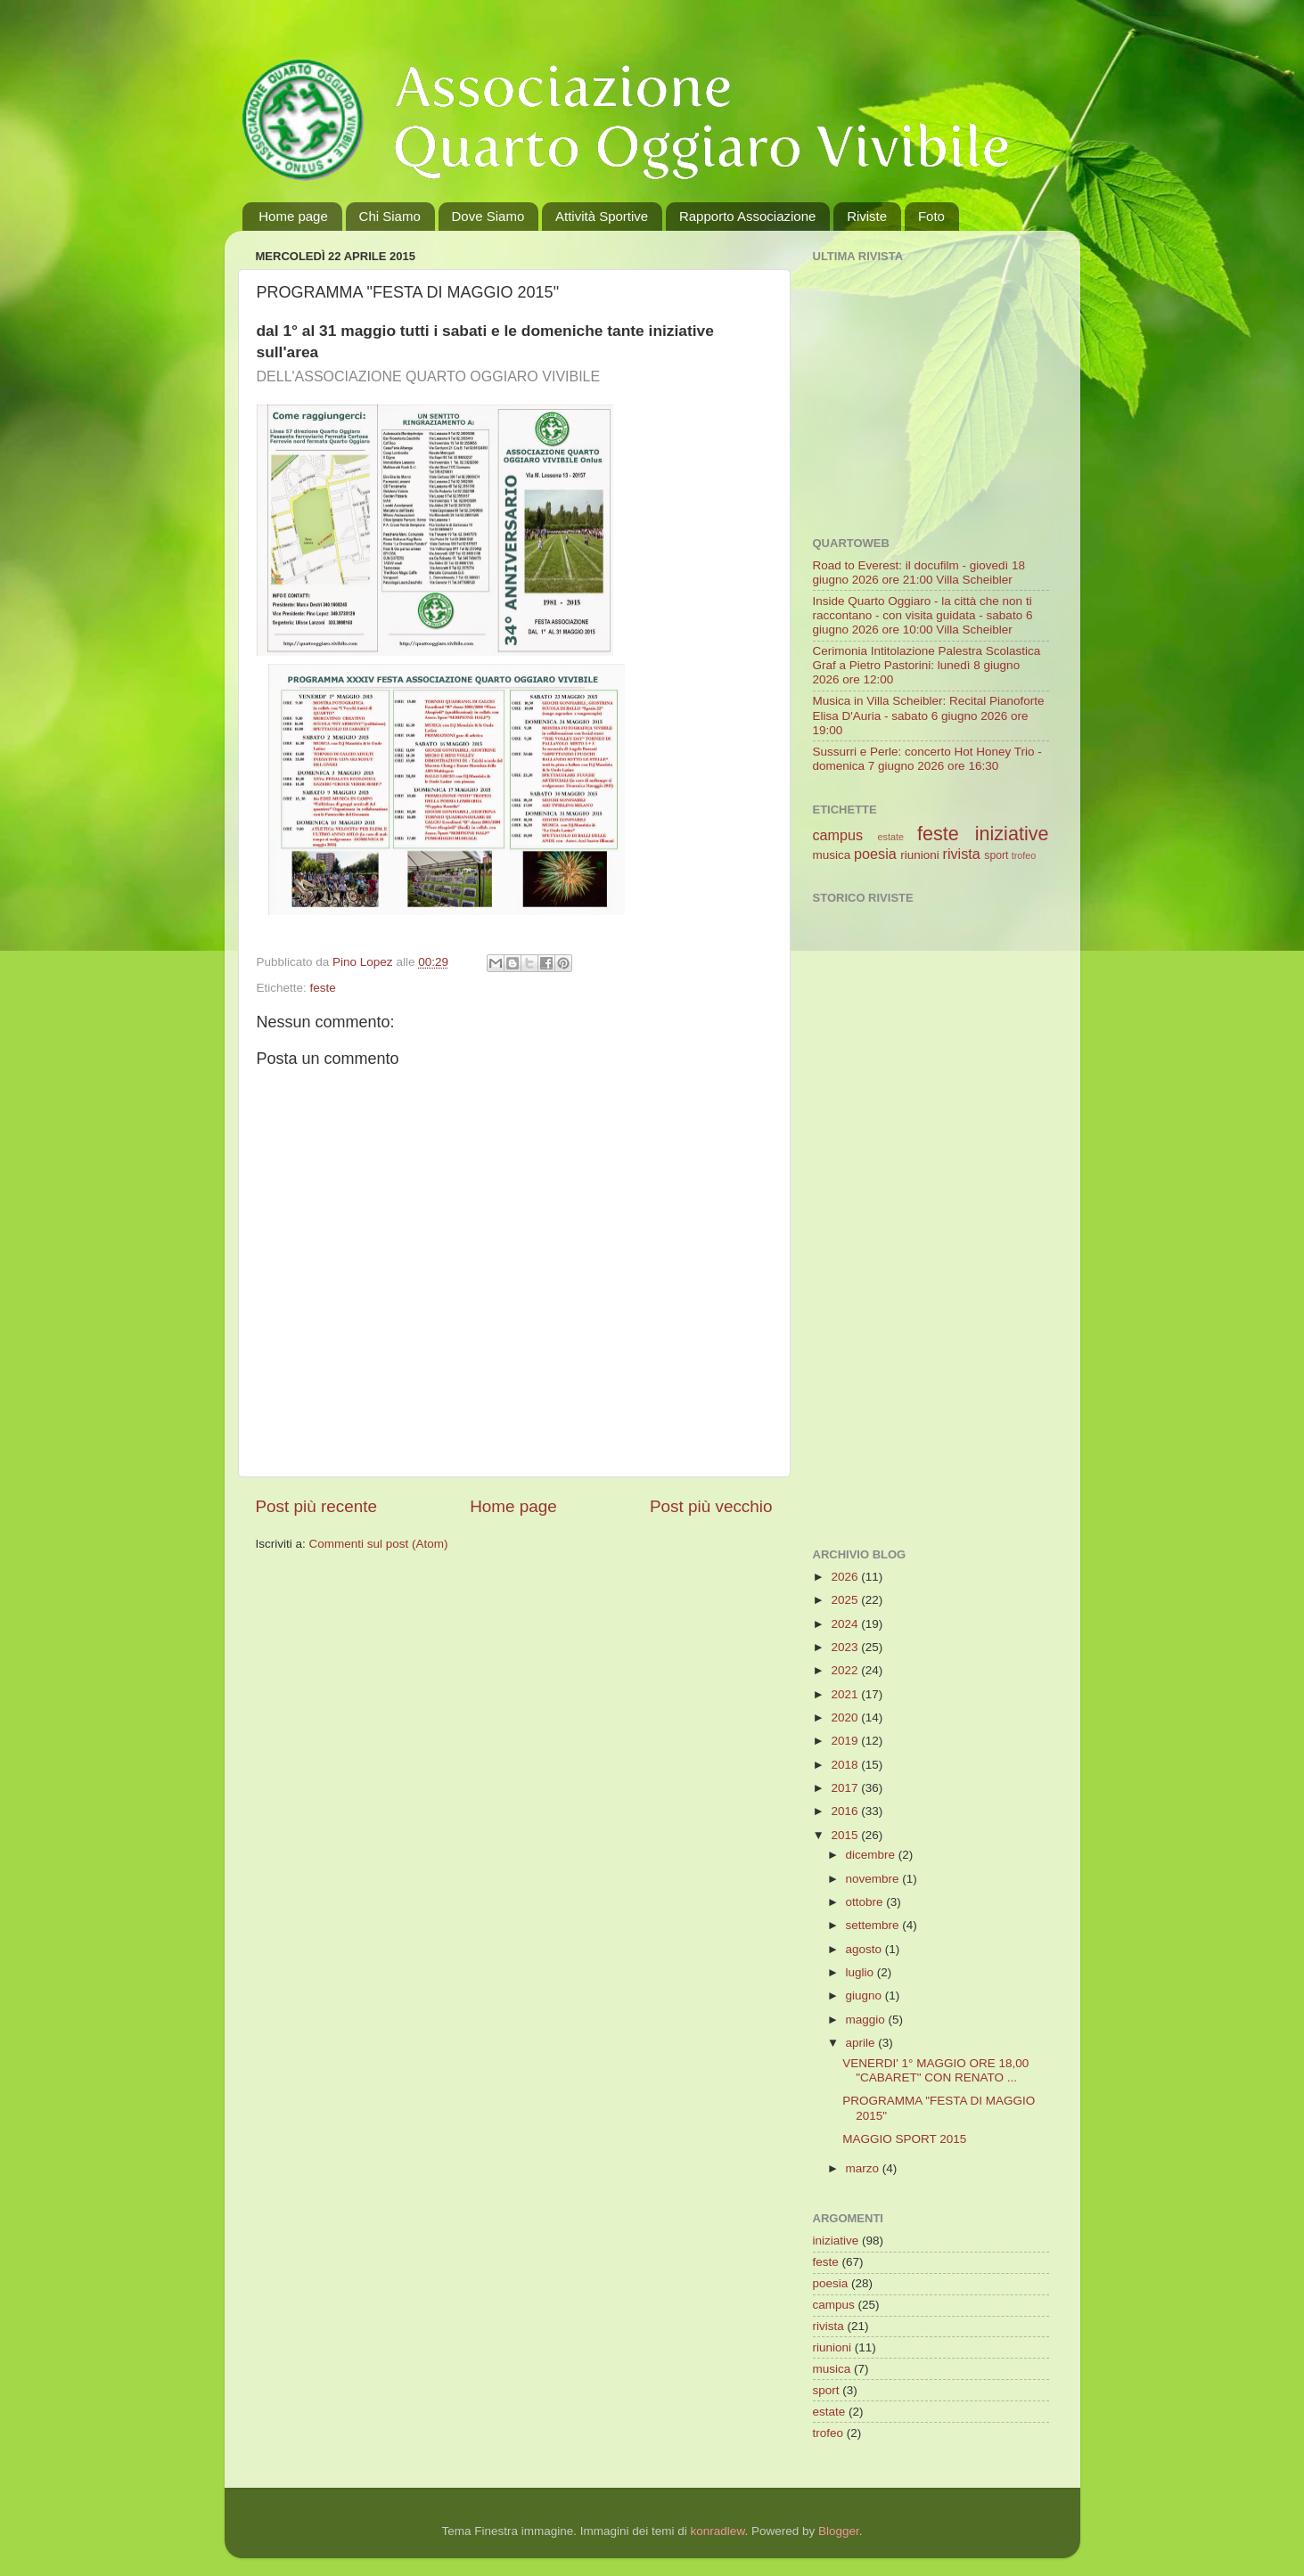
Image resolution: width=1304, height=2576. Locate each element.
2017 (846, 1788)
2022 (846, 1670)
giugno (865, 1995)
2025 (846, 1600)
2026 (846, 1576)
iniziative (1012, 833)
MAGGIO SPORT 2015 (904, 2139)
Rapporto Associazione (747, 216)
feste (323, 987)
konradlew (718, 2531)
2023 (846, 1647)
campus (838, 835)
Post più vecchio (711, 1506)
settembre (874, 1925)
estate (891, 836)
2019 (846, 1740)
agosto (865, 1949)
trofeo (1024, 855)
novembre (874, 1878)
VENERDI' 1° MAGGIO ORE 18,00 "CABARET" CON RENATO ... (935, 2070)
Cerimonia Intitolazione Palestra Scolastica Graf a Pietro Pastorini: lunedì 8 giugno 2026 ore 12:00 (927, 665)
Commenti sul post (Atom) (378, 1543)
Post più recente (317, 1506)
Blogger (838, 2531)
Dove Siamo (488, 216)
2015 (846, 1835)
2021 (846, 1694)
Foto (931, 216)
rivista (961, 854)
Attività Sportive (601, 216)
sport (996, 855)
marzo (864, 2168)
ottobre (866, 1902)
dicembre (872, 1854)
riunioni (919, 855)
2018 (846, 1764)
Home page (293, 216)
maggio (867, 2019)
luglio (861, 1972)
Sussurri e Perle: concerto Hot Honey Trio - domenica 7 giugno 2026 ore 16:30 (927, 759)
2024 (846, 1624)
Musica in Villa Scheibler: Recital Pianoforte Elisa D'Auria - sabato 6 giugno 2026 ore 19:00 (929, 715)
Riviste (867, 216)
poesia (875, 854)
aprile (862, 2042)
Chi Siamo (390, 216)
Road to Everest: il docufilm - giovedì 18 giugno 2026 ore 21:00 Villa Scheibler (919, 572)
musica (832, 855)
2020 (846, 1717)
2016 (846, 1811)
